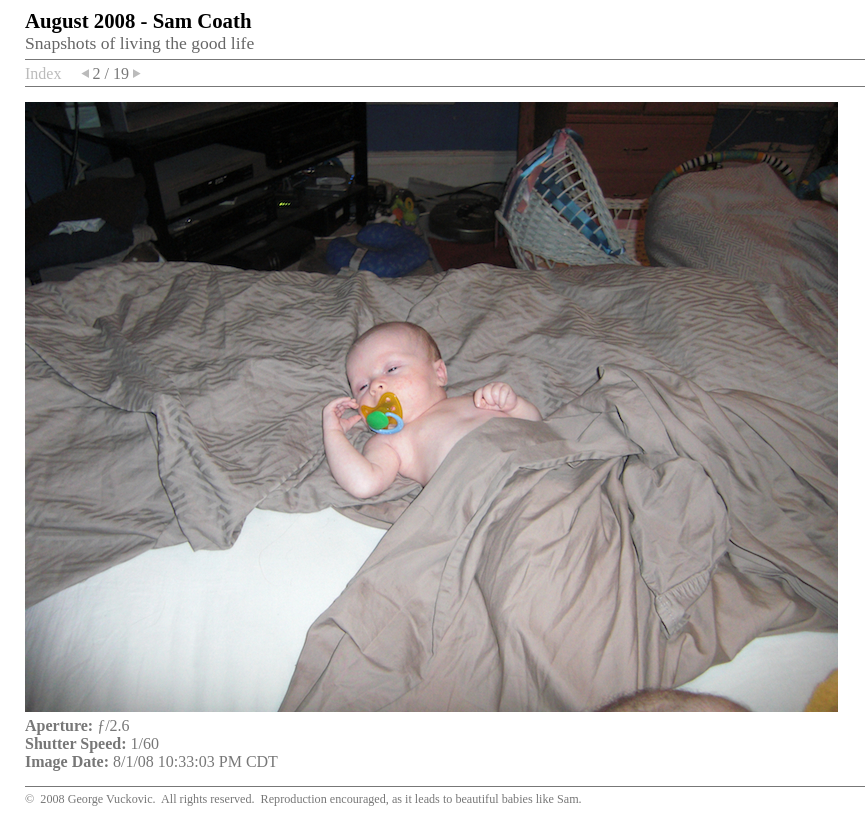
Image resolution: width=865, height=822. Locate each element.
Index (43, 73)
